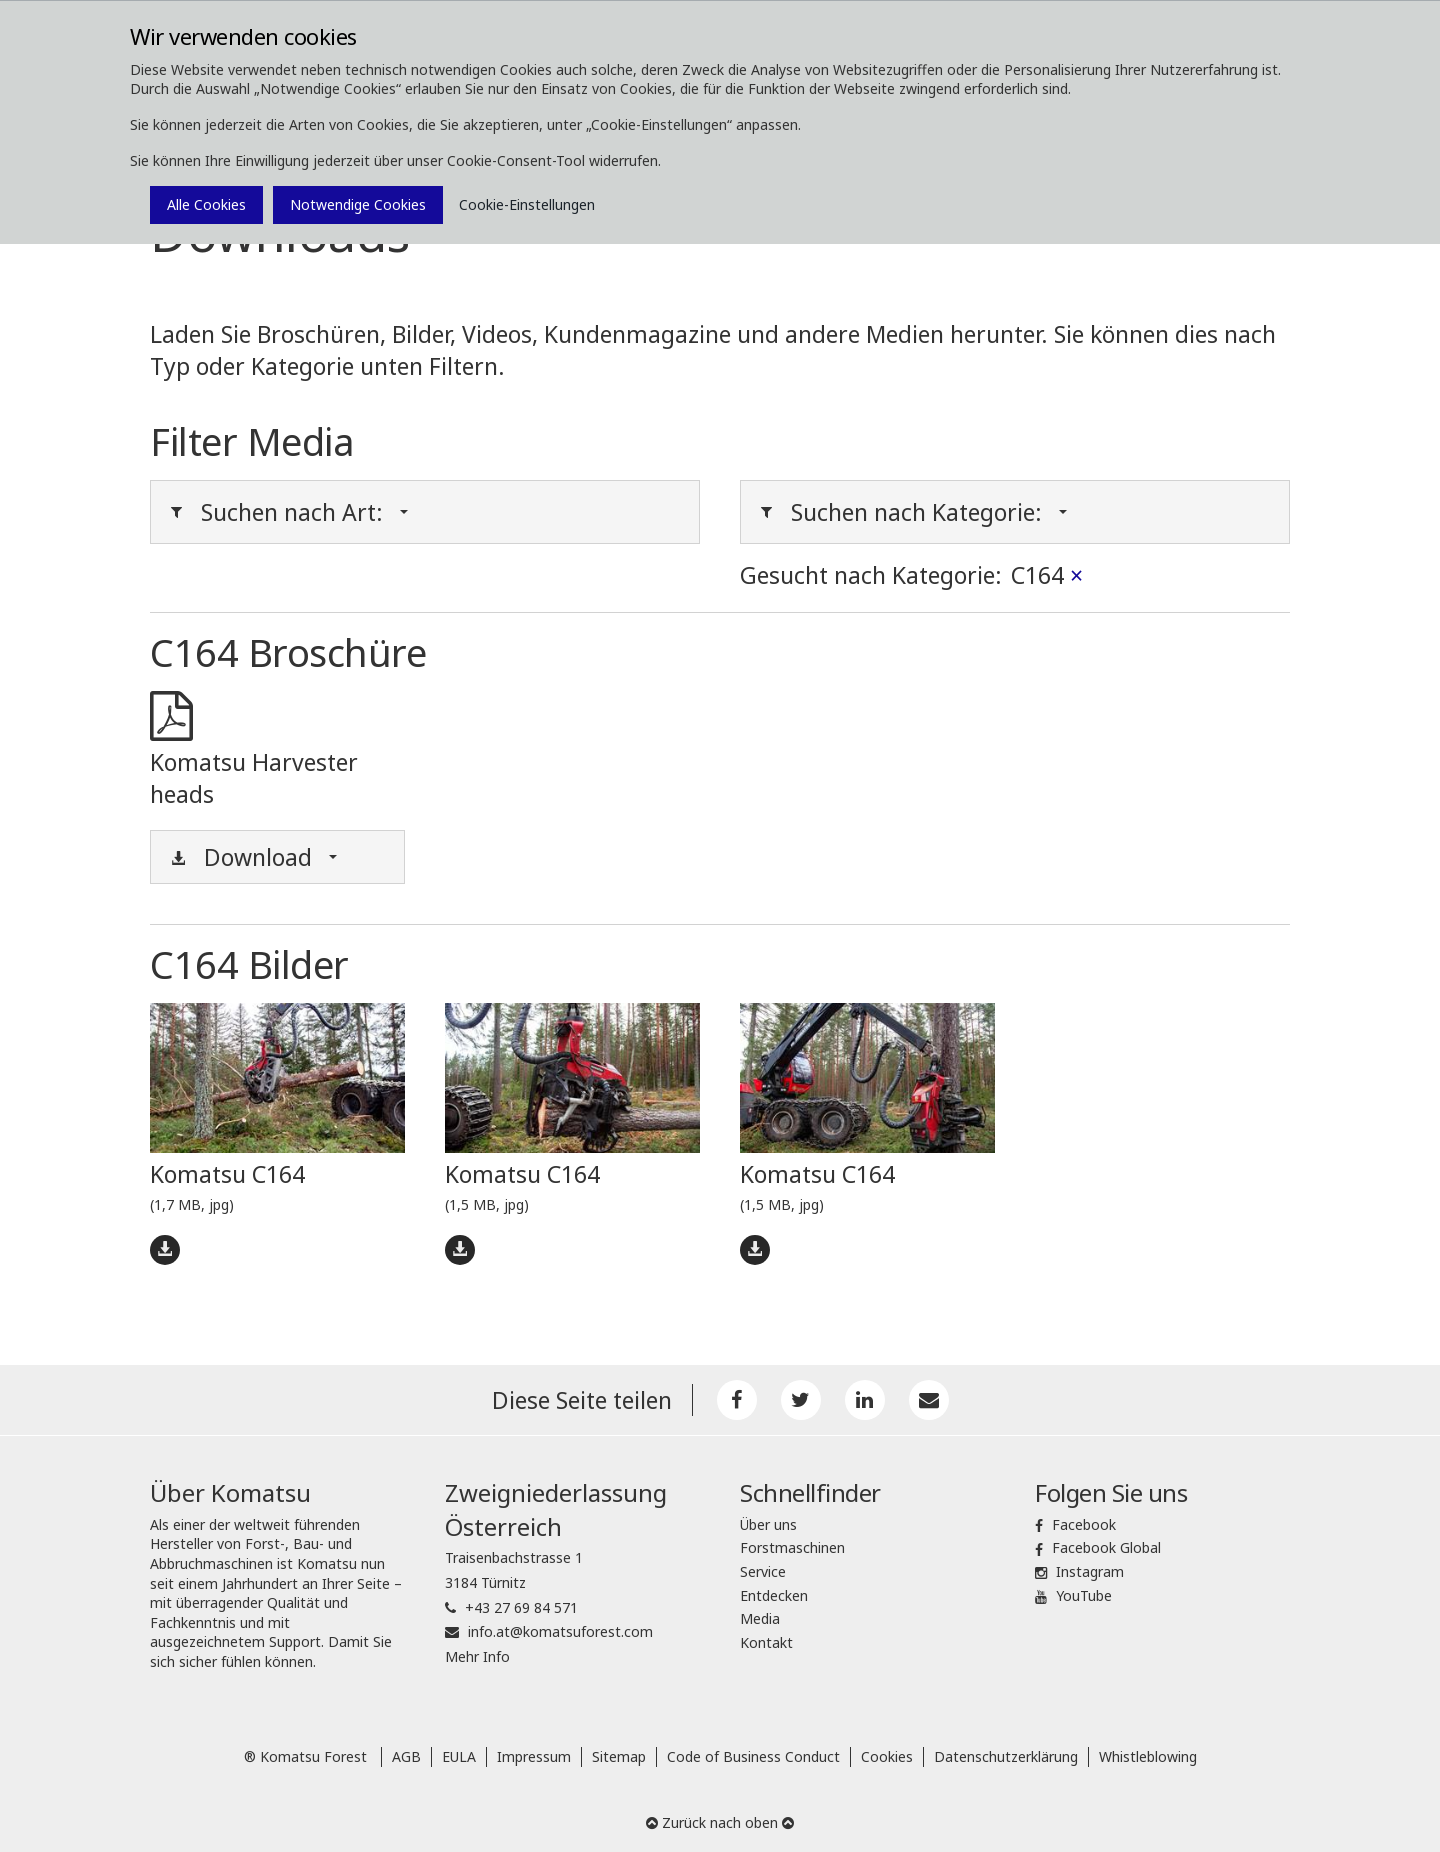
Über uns (768, 1524)
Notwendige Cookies (358, 204)
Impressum (534, 1756)
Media (760, 1618)
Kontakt (766, 1642)
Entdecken (774, 1595)
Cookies (887, 1756)
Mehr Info (477, 1656)
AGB (406, 1756)
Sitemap (619, 1756)
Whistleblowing (1148, 1756)
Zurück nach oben (720, 1822)
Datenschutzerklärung (1006, 1756)
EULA (459, 1756)
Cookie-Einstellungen (527, 204)
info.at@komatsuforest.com (560, 1631)
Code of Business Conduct (753, 1756)
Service (763, 1571)
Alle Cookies (206, 204)
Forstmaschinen (792, 1547)
